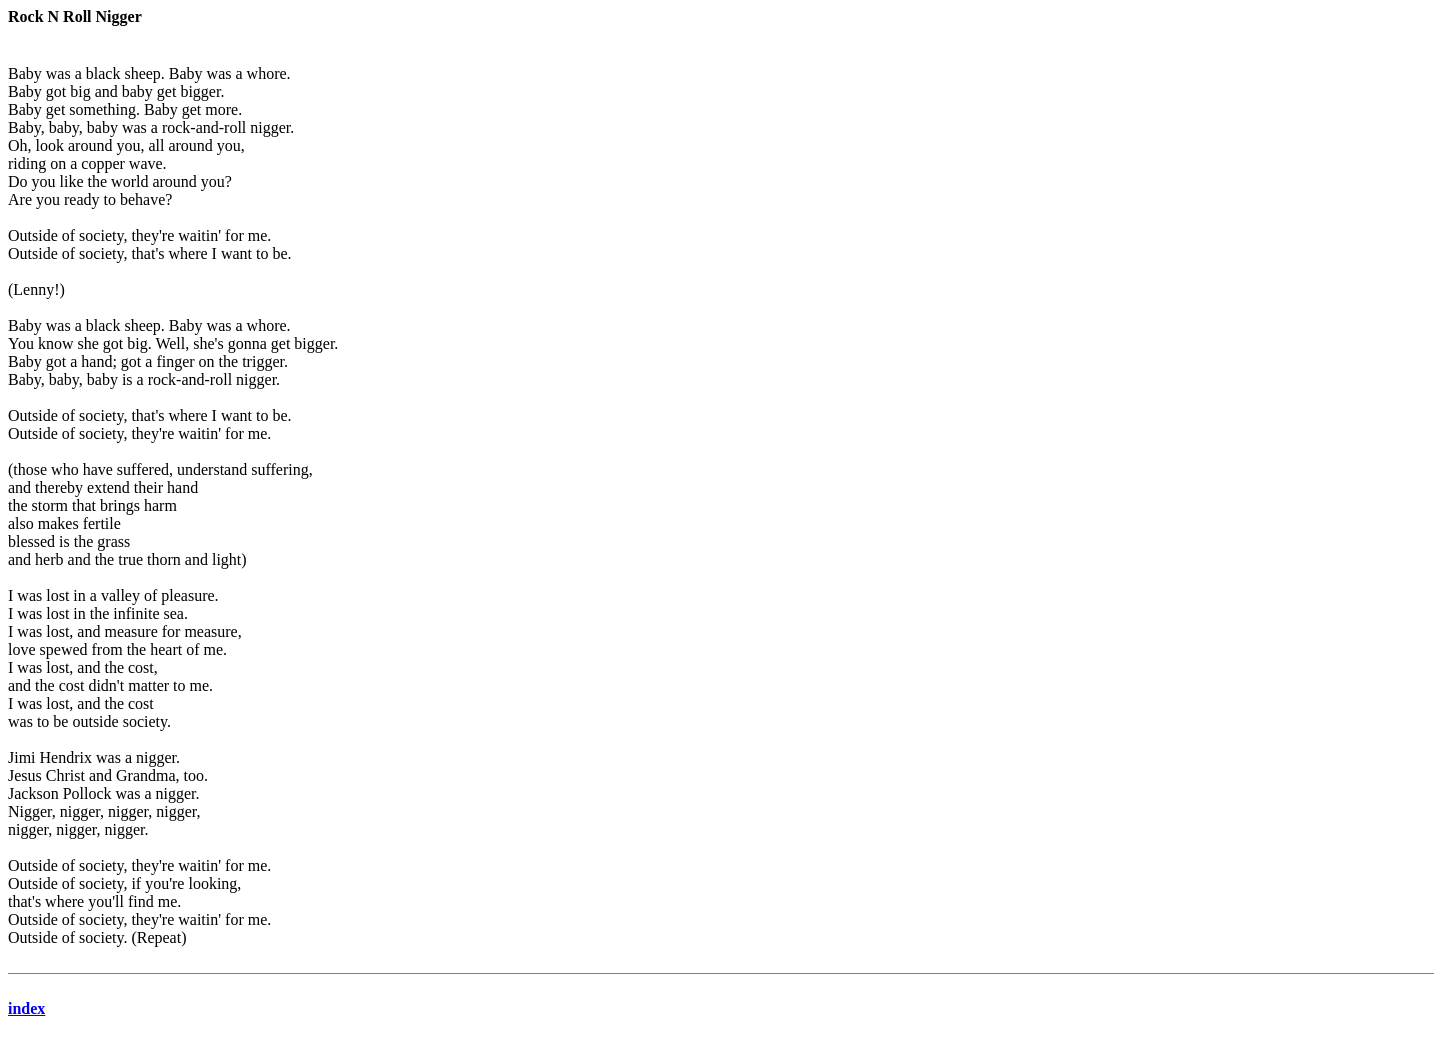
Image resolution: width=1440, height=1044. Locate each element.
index (26, 1008)
